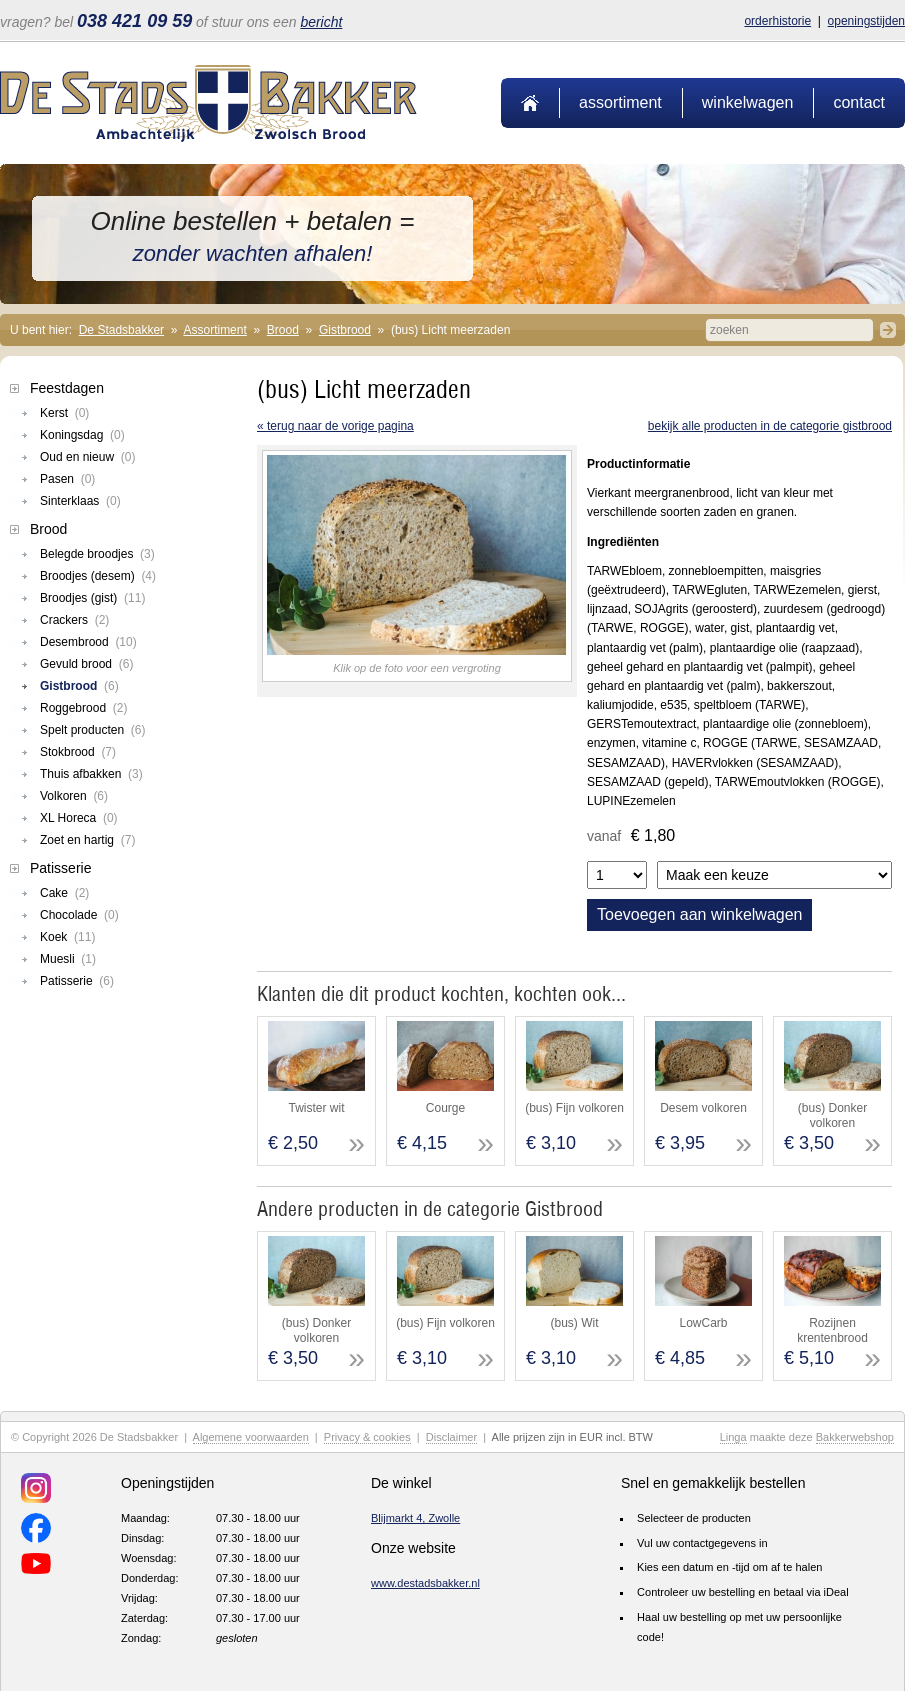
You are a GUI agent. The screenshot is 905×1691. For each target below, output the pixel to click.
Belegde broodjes (97, 554)
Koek (67, 937)
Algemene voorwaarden (251, 1437)
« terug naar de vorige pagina (335, 426)
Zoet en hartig (87, 840)
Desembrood (88, 642)
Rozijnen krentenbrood (832, 1330)
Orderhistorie (777, 21)
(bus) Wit (575, 1323)
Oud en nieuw (87, 457)
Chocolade (79, 915)
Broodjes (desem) (98, 576)
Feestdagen (67, 388)
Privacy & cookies (367, 1437)
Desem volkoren (703, 1108)
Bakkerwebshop (855, 1437)
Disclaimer (451, 1437)
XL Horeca (79, 818)
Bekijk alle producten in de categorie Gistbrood (770, 426)
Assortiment (620, 102)
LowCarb (703, 1323)
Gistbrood (345, 330)
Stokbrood (78, 752)
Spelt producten (92, 730)
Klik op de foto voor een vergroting (417, 668)
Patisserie (60, 868)
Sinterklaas (80, 501)
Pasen (67, 479)
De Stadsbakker (121, 330)
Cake (64, 893)
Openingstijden (866, 21)
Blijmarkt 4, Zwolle (415, 1518)
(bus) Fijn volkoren (574, 1108)
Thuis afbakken (91, 774)
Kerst (64, 413)
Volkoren (74, 796)
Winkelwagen (748, 102)
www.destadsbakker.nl (425, 1583)
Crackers (74, 620)
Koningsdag (82, 435)
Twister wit (316, 1108)
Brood (283, 330)
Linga (733, 1437)
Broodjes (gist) (92, 598)
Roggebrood (83, 708)
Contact (859, 102)
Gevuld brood (86, 664)
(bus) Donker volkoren (832, 1115)
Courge (445, 1108)
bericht (321, 22)
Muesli (68, 959)
